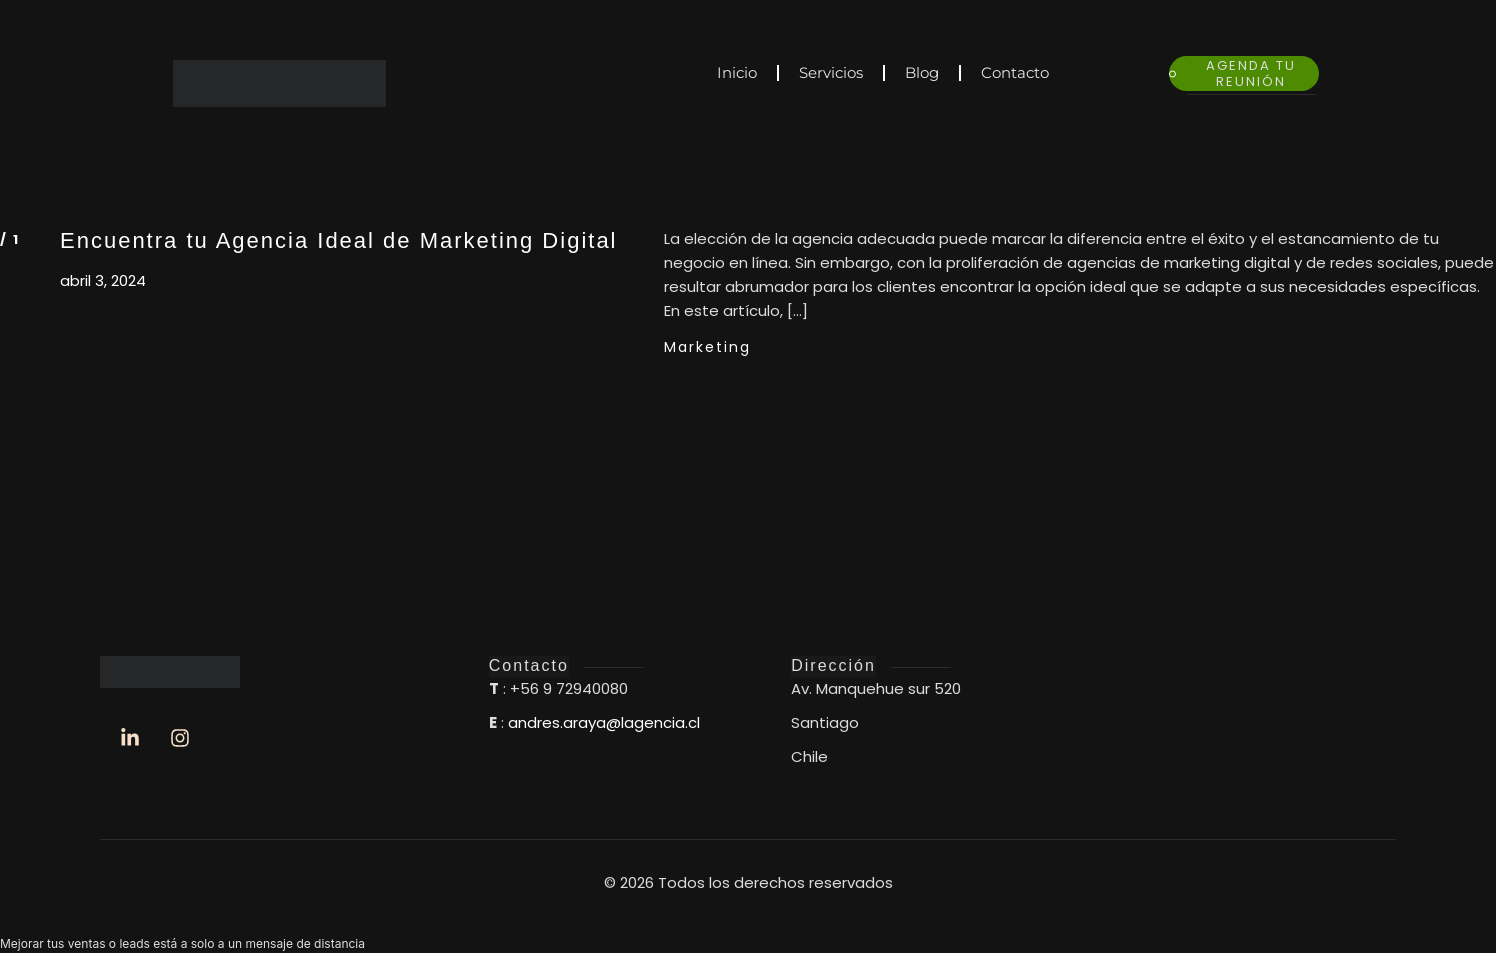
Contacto (1015, 72)
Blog (922, 72)
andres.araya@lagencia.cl (604, 722)
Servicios (831, 72)
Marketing (707, 347)
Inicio (737, 72)
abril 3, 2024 (103, 281)
